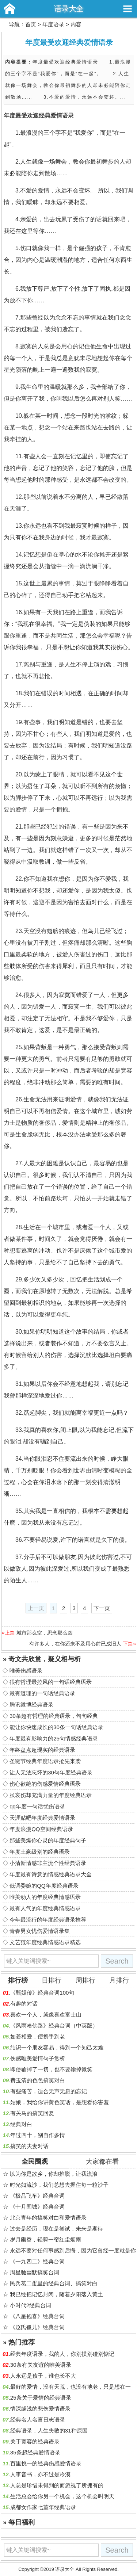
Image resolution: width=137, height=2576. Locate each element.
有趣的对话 (24, 2003)
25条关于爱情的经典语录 (40, 2398)
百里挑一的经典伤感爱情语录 (45, 2463)
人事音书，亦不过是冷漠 (40, 2474)
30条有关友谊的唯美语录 (40, 2365)
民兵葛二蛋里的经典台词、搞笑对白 (54, 2283)
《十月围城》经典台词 (37, 2207)
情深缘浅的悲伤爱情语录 (40, 2408)
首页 (30, 24)
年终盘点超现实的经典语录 (42, 1750)
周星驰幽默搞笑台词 (34, 2272)
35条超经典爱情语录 (35, 2452)
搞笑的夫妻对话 (29, 2146)
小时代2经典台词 (30, 2305)
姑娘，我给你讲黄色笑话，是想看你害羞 (59, 2102)
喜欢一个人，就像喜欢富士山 (45, 2014)
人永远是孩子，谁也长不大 (43, 2376)
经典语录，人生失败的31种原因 (49, 2430)
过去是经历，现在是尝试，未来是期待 (56, 2228)
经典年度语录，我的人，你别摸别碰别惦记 (62, 2354)
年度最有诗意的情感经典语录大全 (50, 1874)
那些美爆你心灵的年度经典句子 (47, 1840)
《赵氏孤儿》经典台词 (37, 2327)
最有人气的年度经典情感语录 (45, 1908)
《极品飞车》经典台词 (37, 2196)
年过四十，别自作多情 (37, 2135)
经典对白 (21, 2124)
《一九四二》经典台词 (37, 2261)
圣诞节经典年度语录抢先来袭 (45, 1761)
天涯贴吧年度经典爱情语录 (42, 1818)
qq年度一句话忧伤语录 (37, 1806)
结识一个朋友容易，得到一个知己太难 (56, 2047)
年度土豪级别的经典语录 (39, 1852)
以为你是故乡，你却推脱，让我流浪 (54, 2174)
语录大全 (68, 8)
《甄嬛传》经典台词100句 (42, 1993)
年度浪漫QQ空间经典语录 (41, 1829)
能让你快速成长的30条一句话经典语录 (56, 1727)
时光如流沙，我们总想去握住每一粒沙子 (59, 2185)
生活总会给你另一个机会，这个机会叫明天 (62, 2496)
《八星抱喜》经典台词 (37, 2316)
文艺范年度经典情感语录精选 (45, 1942)
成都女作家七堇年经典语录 (43, 2507)
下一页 (102, 1608)
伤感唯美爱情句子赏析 (37, 2058)
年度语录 (53, 24)
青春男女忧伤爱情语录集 (39, 1931)
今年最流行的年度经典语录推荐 (47, 1919)
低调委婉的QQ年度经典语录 (43, 1886)
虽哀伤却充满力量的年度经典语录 (50, 1795)
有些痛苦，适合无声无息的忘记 (48, 2091)
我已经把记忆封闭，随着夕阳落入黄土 (56, 2294)
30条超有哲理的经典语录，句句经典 (53, 1716)
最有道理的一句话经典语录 (42, 1693)
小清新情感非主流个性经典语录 (47, 1863)
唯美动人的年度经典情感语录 (45, 1897)
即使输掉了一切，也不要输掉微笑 (51, 2069)
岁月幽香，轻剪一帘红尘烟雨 (45, 2239)
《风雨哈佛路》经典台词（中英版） (54, 2025)
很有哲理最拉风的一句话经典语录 (50, 1682)
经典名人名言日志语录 (37, 2419)
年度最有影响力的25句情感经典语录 (53, 1738)
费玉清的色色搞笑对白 (37, 2080)
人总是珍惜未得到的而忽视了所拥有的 (56, 2485)
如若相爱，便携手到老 (37, 2036)
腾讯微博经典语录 (31, 1704)
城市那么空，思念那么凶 (44, 1633)
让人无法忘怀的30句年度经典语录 (50, 1772)
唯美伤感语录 (25, 1670)
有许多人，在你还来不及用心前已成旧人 (75, 1644)
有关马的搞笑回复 (32, 2113)
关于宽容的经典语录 (35, 2441)
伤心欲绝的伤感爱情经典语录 (45, 1784)
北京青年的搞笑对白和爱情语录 (48, 2217)
